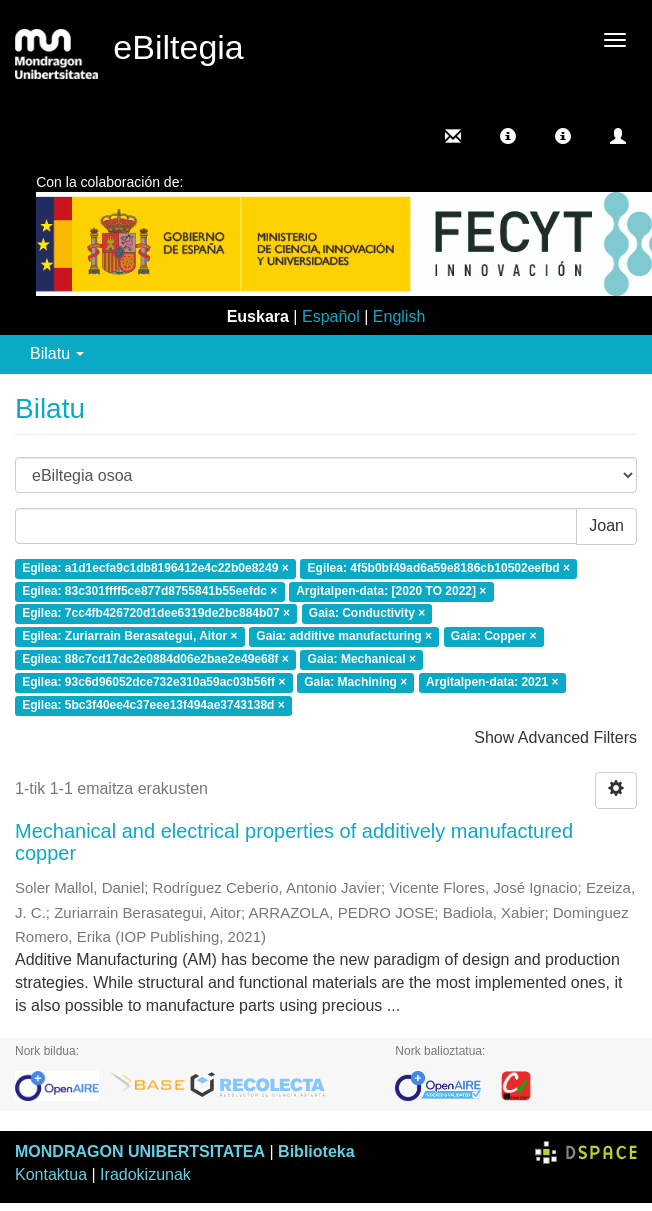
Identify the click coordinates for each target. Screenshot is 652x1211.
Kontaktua (51, 1174)
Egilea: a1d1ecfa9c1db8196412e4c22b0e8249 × (155, 568)
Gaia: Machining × (355, 682)
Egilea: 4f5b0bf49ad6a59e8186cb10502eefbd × (439, 568)
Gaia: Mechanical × (362, 660)
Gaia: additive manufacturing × (344, 637)
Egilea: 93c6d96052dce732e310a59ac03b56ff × (153, 682)
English (399, 316)
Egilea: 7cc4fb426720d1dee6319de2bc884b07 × (156, 614)
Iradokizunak (145, 1174)
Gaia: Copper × (494, 637)
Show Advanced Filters (555, 737)
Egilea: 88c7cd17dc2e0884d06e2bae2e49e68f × (155, 660)
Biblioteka (316, 1151)
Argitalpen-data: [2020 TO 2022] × (391, 591)
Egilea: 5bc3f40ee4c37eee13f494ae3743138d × (153, 705)
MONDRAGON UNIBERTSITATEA (140, 1151)
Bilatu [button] (57, 353)
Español (331, 316)
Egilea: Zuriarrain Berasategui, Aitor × (129, 637)
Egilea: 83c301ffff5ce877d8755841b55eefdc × (149, 591)
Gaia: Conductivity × (367, 614)
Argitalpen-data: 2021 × (492, 682)
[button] (508, 136)
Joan (606, 525)
